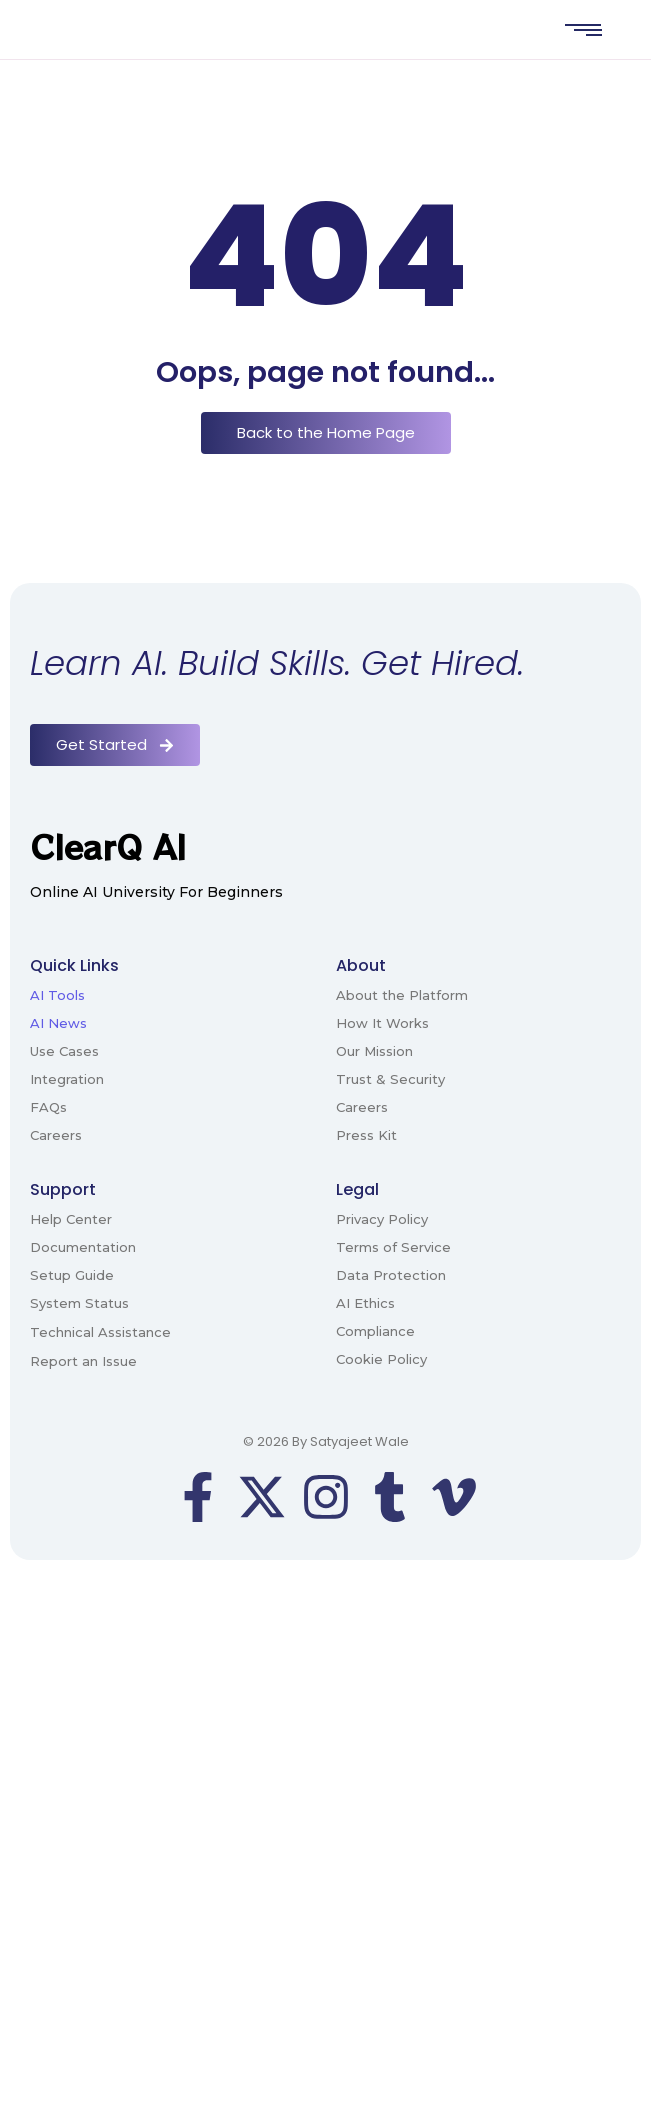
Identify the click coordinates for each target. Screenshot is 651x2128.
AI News (58, 1023)
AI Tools (57, 995)
